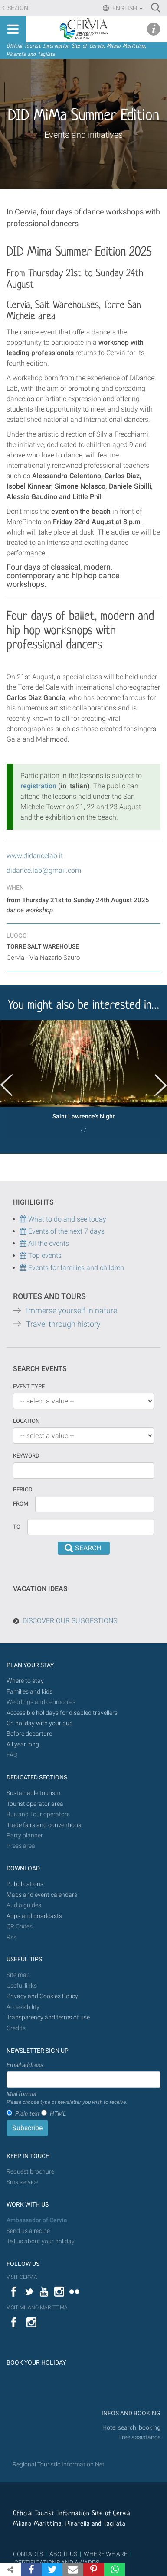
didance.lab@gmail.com (44, 870)
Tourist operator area (35, 1804)
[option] (83, 1079)
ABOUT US (63, 2553)
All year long (23, 1744)
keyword (26, 1455)
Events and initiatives (83, 135)
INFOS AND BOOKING (130, 2413)
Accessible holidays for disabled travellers (62, 1713)
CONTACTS (28, 2553)
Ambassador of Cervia (37, 2220)
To (16, 1526)
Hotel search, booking (131, 2427)
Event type (29, 1386)
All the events (47, 1243)
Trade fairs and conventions (44, 1825)
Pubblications (25, 1884)
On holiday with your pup (40, 1723)
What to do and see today (63, 1219)
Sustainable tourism (33, 1793)
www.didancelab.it (35, 856)
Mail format (67, 2098)
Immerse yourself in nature (71, 1310)
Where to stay (25, 1681)
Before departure (29, 1733)
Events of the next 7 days (66, 1231)
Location (26, 1421)
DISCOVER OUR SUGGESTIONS (70, 1621)
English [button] (127, 8)
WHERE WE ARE (106, 2553)
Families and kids (29, 1691)
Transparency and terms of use (48, 2017)
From (20, 1503)
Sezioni (18, 8)
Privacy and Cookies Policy (42, 1996)
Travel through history (63, 1324)
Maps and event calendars (42, 1895)
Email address (25, 2064)
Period (23, 1489)
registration (38, 786)
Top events (44, 1255)
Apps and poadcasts (34, 1916)
